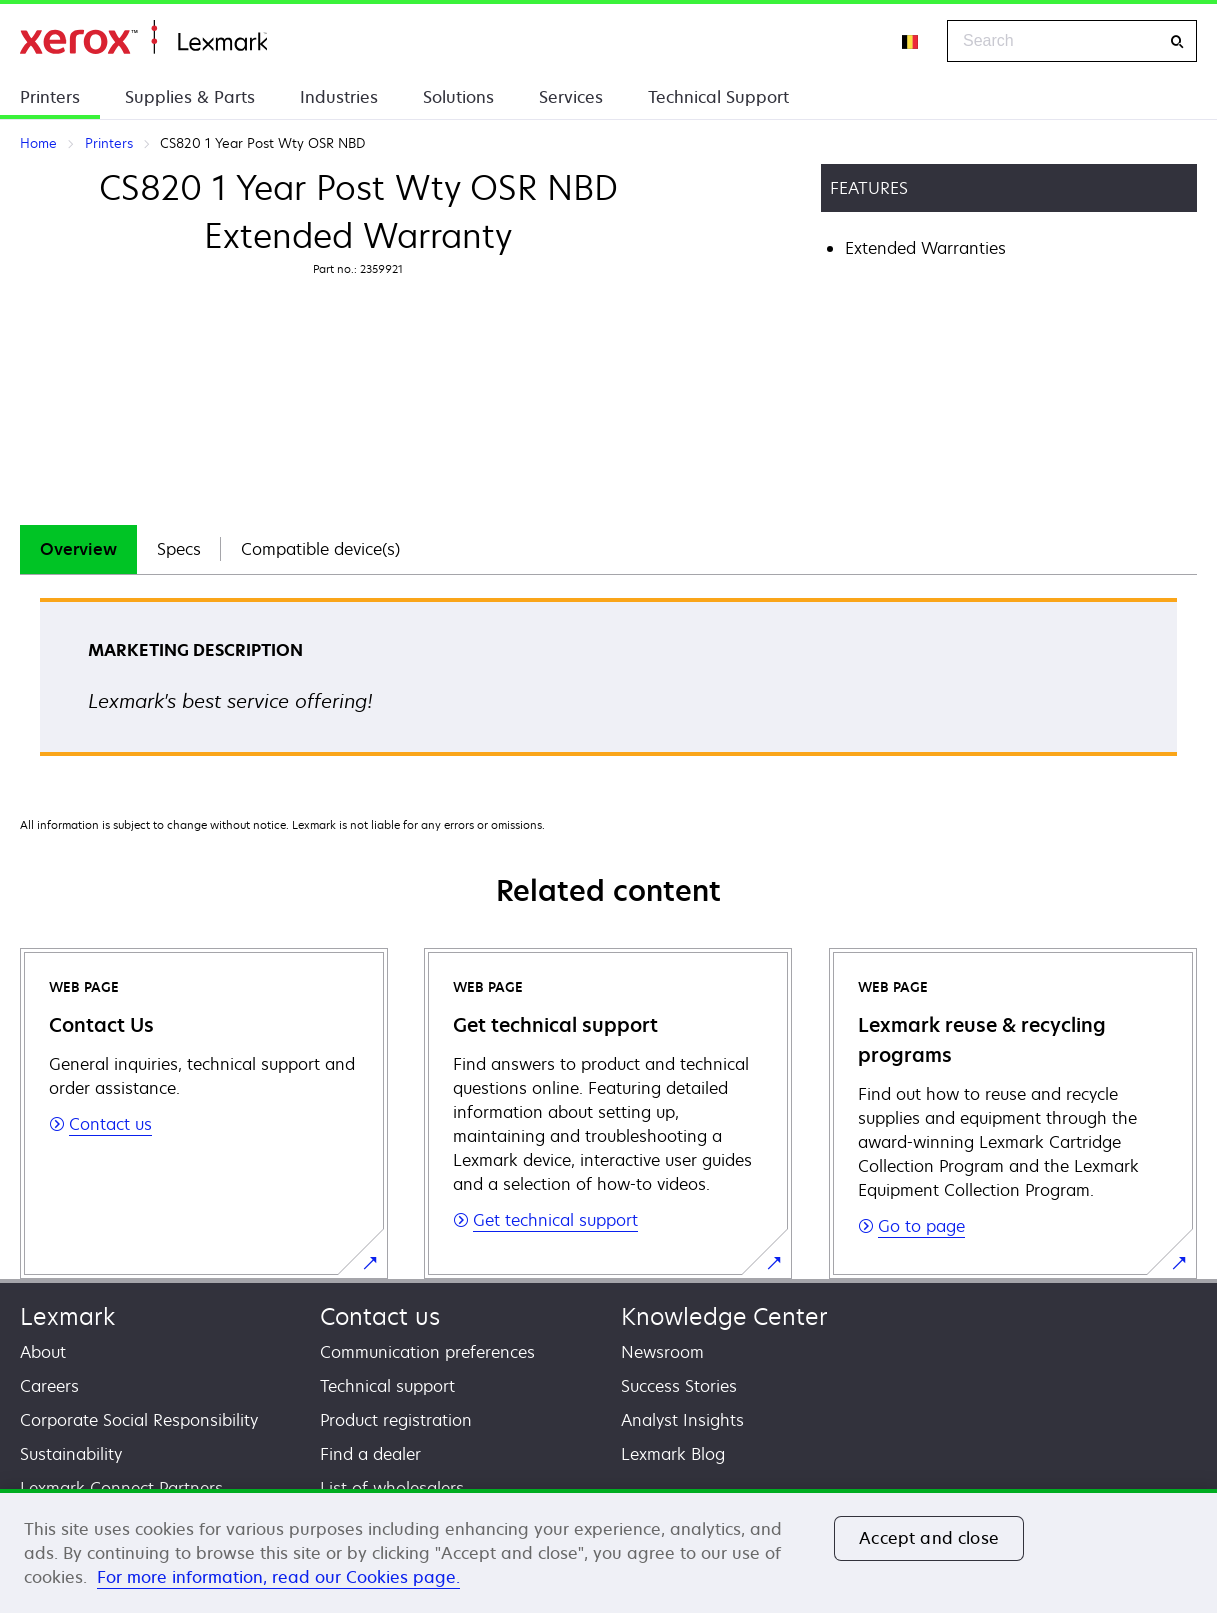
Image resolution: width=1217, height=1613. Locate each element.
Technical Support (718, 97)
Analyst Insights (682, 1420)
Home (143, 37)
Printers (50, 97)
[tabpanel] (608, 683)
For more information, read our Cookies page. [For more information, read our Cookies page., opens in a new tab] (278, 1577)
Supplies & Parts (190, 97)
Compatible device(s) (320, 549)
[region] (608, 1551)
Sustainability (71, 1454)
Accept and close (929, 1538)
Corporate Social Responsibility (139, 1420)
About (43, 1352)
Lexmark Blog (673, 1454)
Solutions (458, 97)
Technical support (387, 1386)
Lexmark (67, 1316)
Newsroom (662, 1352)
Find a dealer (370, 1454)
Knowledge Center (724, 1316)
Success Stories (679, 1386)
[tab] (78, 549)
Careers (49, 1386)
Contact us (380, 1316)
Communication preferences (427, 1352)
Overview (78, 549)
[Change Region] (911, 41)
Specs (179, 549)
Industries (339, 97)
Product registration (396, 1420)
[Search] (1177, 41)
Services (571, 97)
